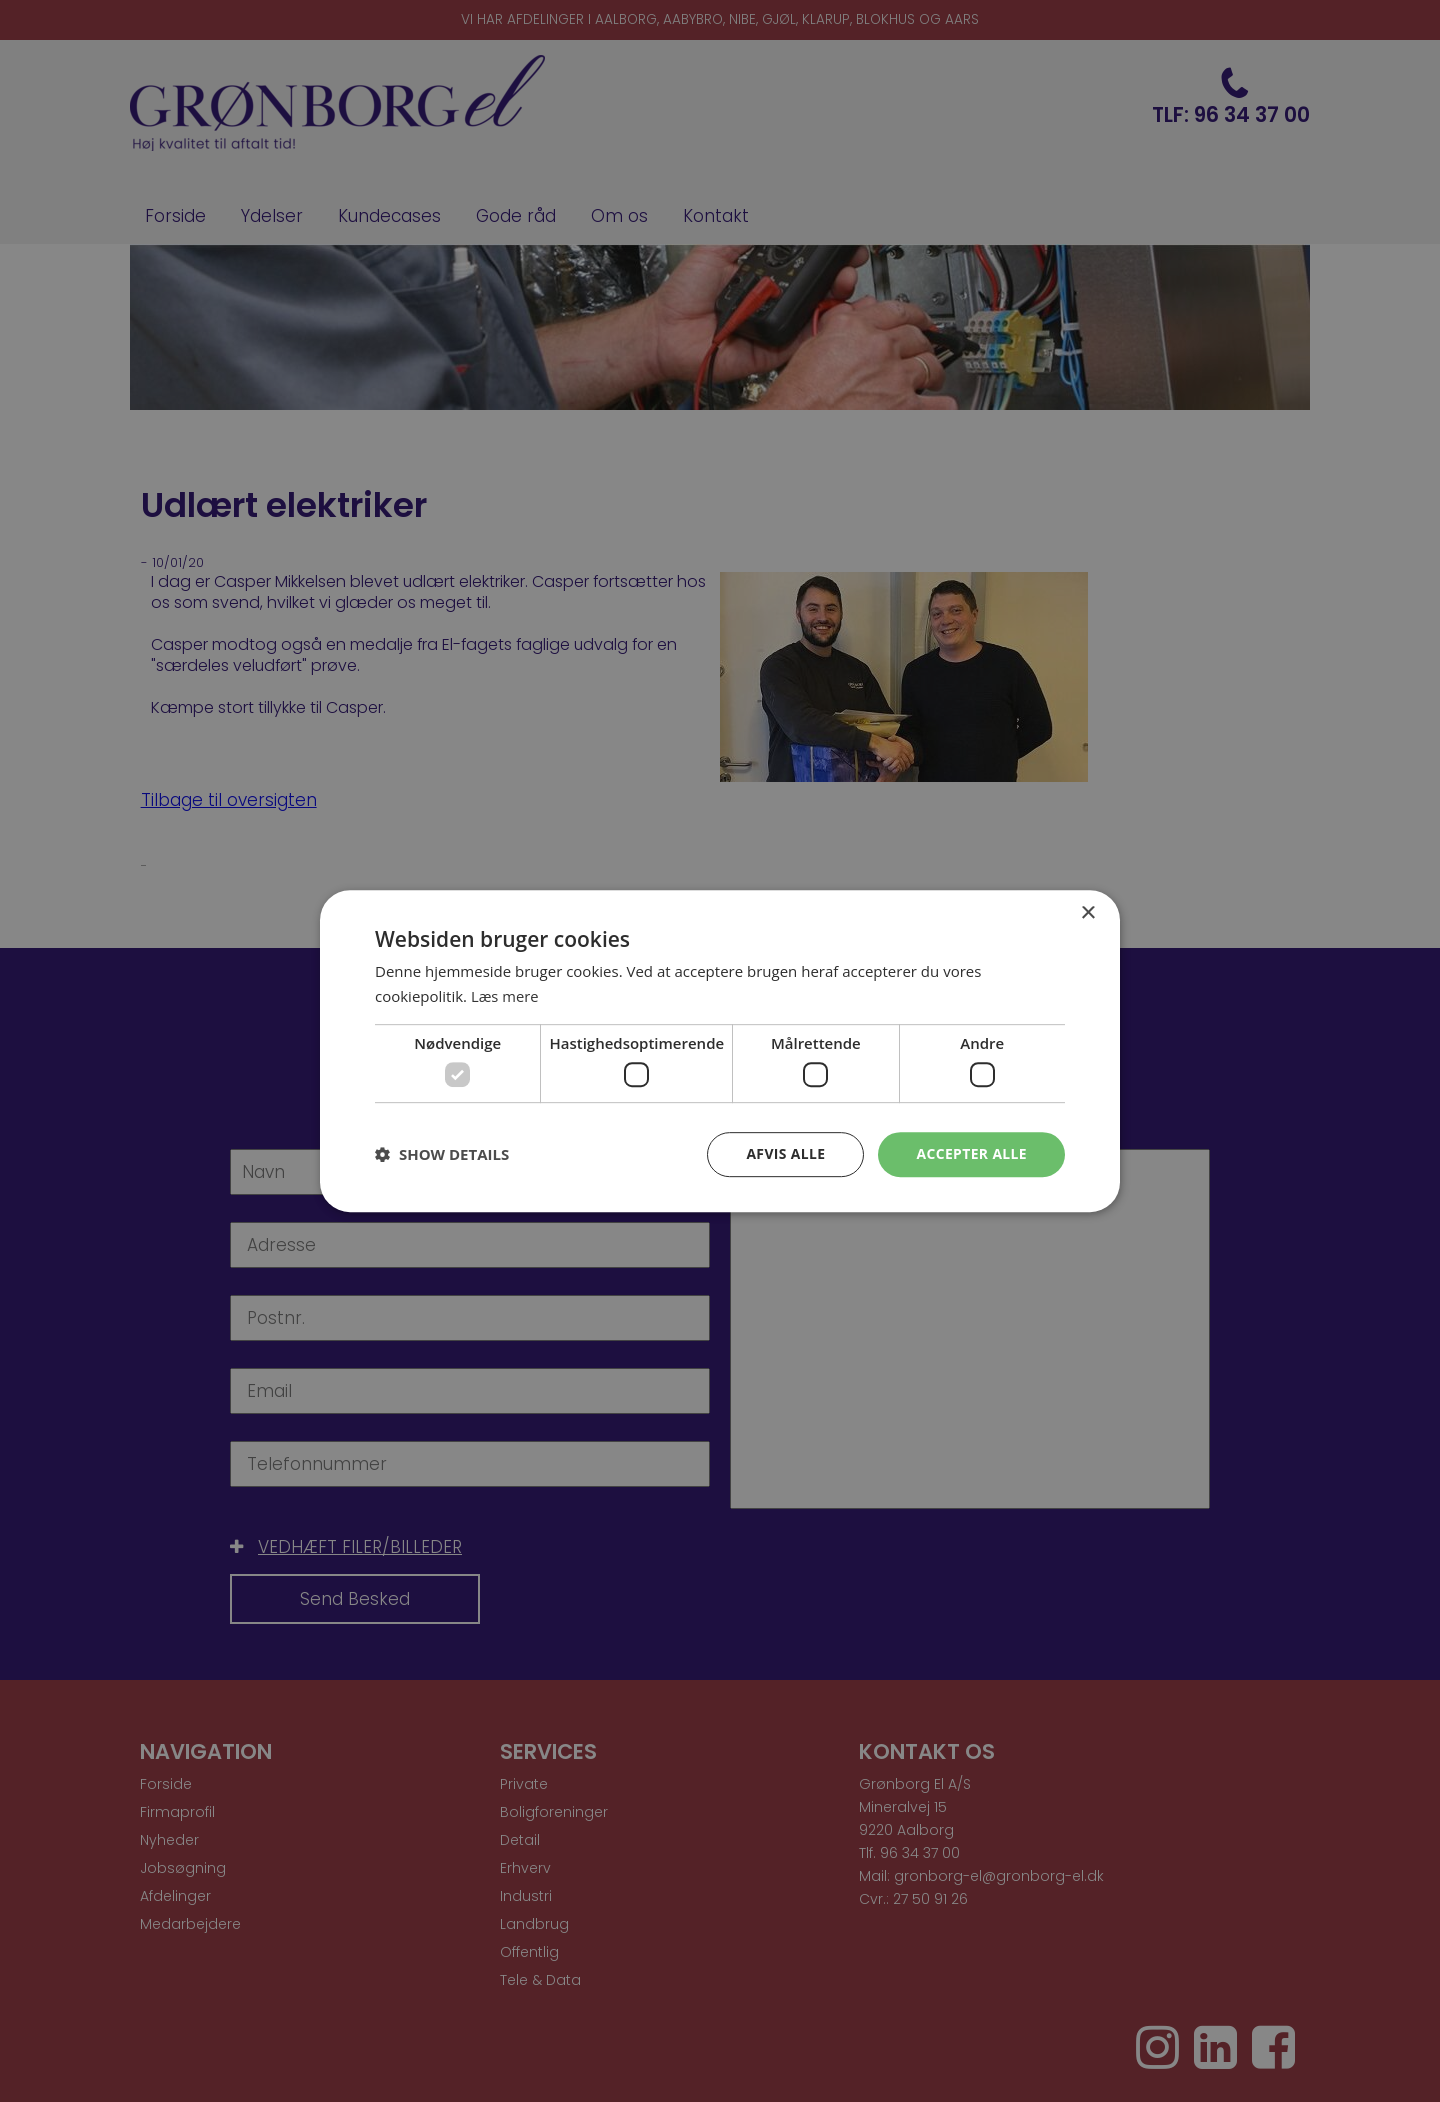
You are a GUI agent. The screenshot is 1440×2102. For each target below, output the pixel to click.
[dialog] (720, 1051)
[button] (442, 1155)
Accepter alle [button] (971, 1153)
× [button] (1087, 913)
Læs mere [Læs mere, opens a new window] (505, 996)
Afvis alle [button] (785, 1153)
